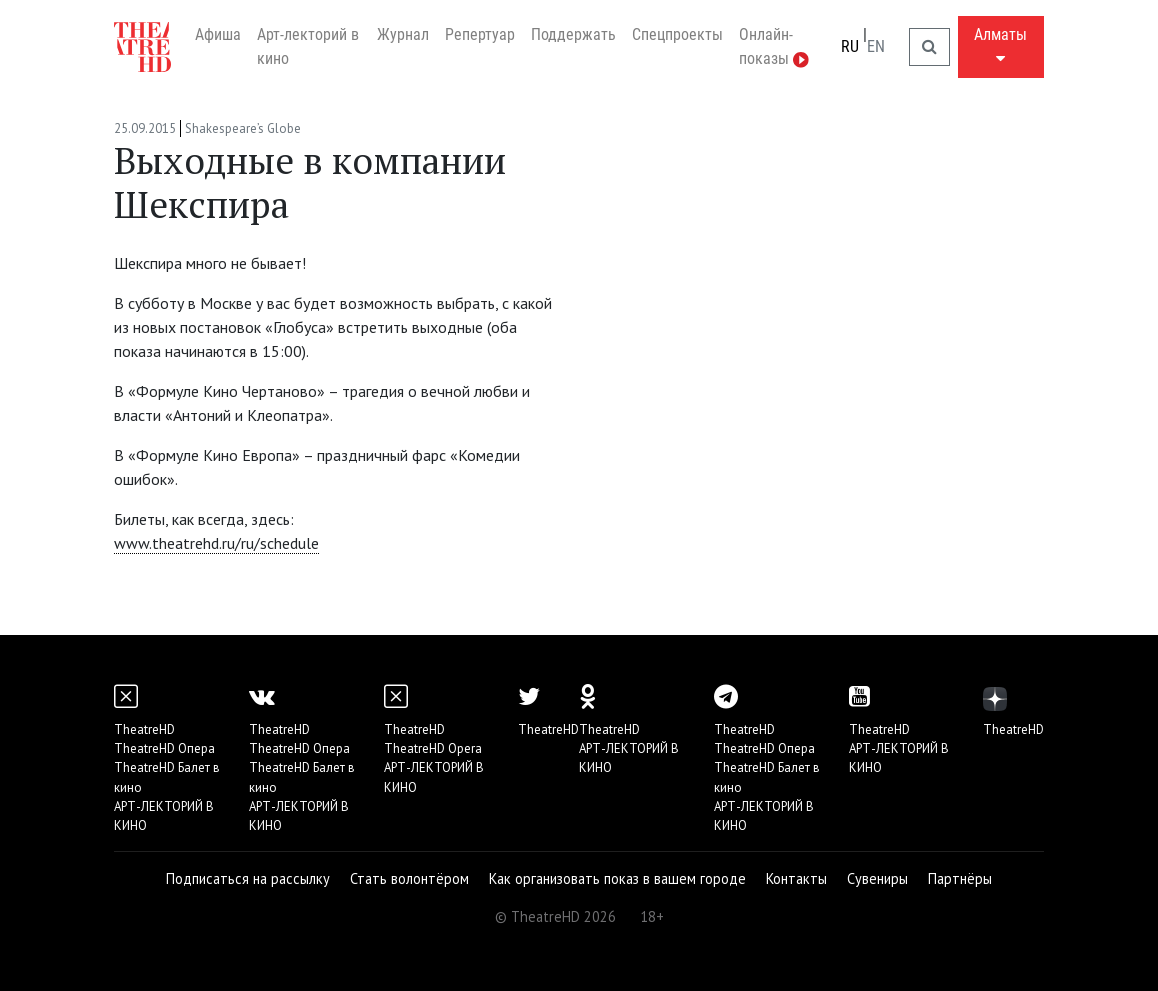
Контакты (796, 878)
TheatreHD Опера (164, 748)
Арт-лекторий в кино (308, 46)
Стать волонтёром (409, 878)
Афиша (218, 34)
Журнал (403, 34)
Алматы (1000, 45)
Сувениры (877, 878)
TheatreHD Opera (433, 748)
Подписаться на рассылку (248, 878)
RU (850, 46)
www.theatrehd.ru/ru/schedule (216, 543)
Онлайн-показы (774, 46)
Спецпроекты (677, 34)
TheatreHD (144, 729)
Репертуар (480, 34)
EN (876, 46)
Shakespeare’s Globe (243, 128)
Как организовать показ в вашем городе (617, 878)
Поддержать (573, 34)
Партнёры (960, 878)
